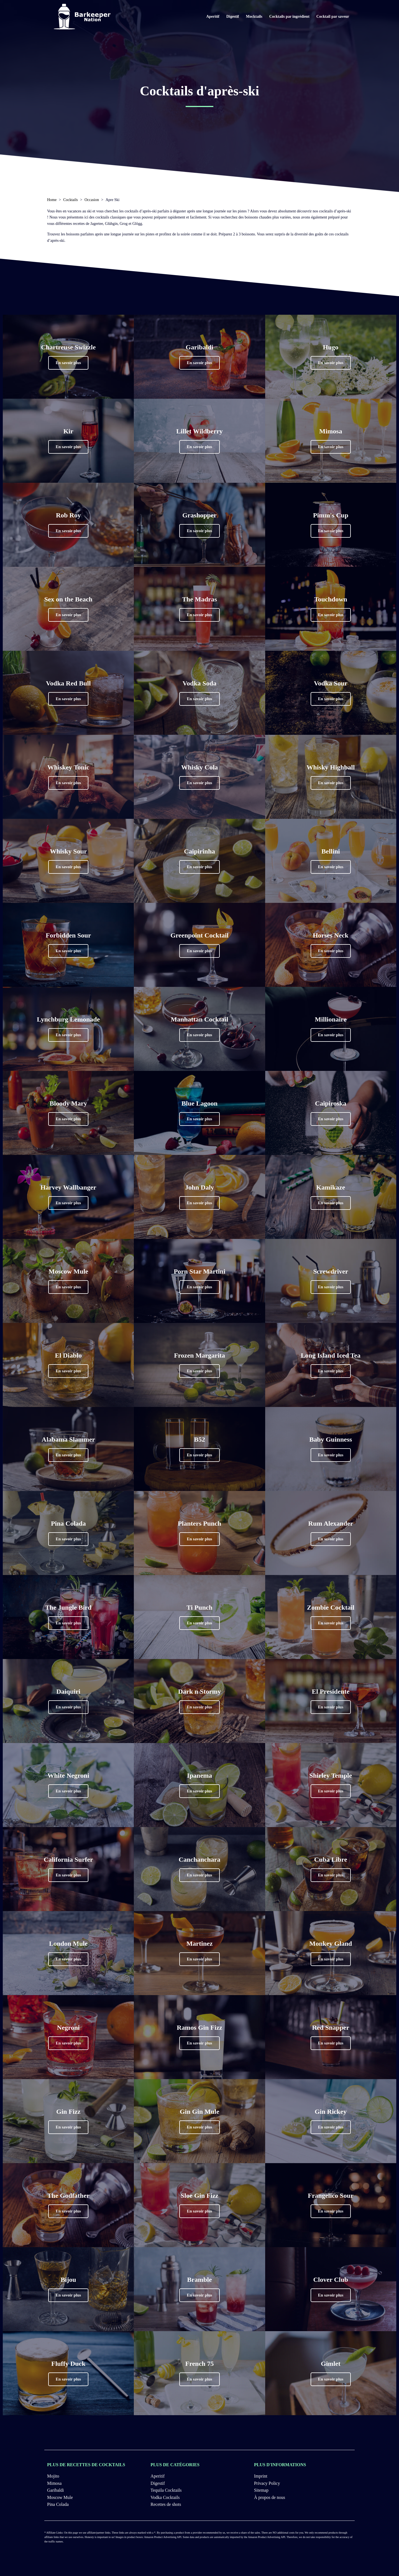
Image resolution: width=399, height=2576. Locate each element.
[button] (68, 363)
